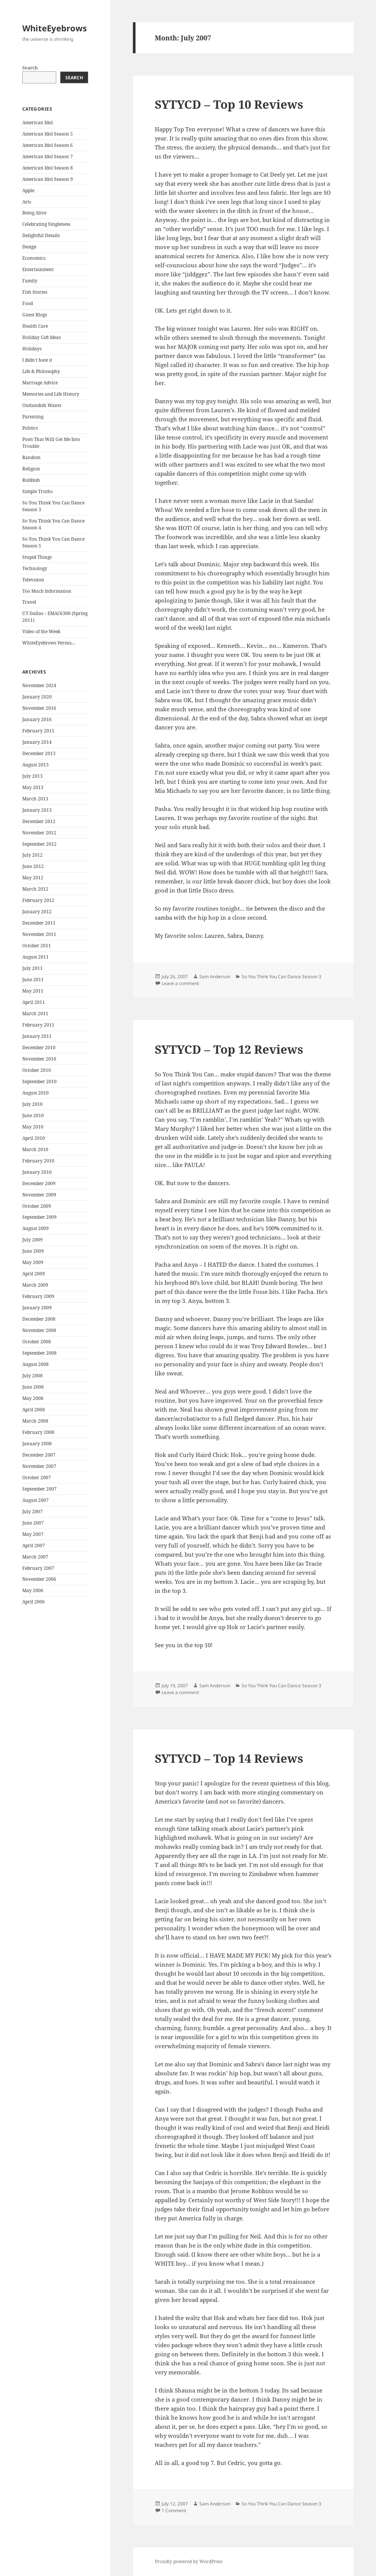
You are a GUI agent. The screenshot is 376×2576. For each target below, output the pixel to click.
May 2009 (32, 1262)
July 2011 (32, 968)
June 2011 (33, 979)
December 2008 (38, 1319)
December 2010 (38, 1047)
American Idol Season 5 (47, 134)
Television (33, 580)
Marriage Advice (40, 382)
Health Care (35, 326)
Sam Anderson (214, 976)
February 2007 (38, 1568)
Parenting (32, 416)
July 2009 (32, 1239)
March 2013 (35, 798)
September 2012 (39, 844)
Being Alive (34, 213)
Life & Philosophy (41, 371)
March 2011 (35, 1013)
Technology (34, 568)
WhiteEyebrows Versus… (48, 643)
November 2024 (39, 685)
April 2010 (33, 1138)
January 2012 (37, 911)
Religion (31, 469)
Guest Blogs (34, 314)
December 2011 (38, 923)
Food (27, 303)
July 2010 (32, 1104)
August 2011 (35, 957)
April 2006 (33, 1602)
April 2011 (33, 1002)
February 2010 (38, 1161)
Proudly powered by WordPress (188, 2561)
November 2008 (39, 1330)
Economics (33, 258)
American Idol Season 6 (47, 145)
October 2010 (36, 1070)
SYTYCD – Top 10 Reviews (229, 104)
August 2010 (35, 1093)
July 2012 (32, 855)
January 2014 (37, 742)
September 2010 (39, 1081)
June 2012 (33, 866)
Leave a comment (180, 983)
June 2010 (33, 1115)
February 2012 (38, 900)
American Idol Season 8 (47, 168)
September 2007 (39, 1489)
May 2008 (32, 1398)
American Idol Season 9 (47, 179)
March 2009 (35, 1285)
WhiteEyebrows (54, 28)
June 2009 (33, 1251)
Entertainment (38, 269)
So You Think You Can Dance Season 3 (281, 976)
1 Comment (174, 2510)
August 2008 (35, 1364)
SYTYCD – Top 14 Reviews (229, 1758)
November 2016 (39, 708)
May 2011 (32, 991)
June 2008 (33, 1387)
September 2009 (39, 1217)
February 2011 (38, 1025)
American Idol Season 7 (47, 156)
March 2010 (35, 1149)
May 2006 (32, 1590)
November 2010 (39, 1059)
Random (31, 457)
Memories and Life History (50, 394)
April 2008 (33, 1409)
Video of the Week (41, 631)
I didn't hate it (37, 360)
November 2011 (39, 934)
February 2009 (38, 1296)
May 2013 (32, 787)
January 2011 (37, 1036)
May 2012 (32, 877)
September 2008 (39, 1353)
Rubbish (31, 480)
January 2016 (37, 719)
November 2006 (39, 1579)
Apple (28, 190)
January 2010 (37, 1172)
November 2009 (39, 1195)
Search (30, 68)
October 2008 (36, 1341)
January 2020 (37, 697)
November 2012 (39, 832)
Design (29, 247)
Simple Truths (37, 491)
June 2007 (33, 1523)
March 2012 (35, 889)
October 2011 (36, 945)
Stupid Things (37, 557)
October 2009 (36, 1206)
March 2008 (35, 1421)
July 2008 (32, 1375)
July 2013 (32, 776)
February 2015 (38, 731)
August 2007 (35, 1500)
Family (29, 280)
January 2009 (37, 1307)
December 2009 (38, 1183)
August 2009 (35, 1228)
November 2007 (39, 1466)
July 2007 (32, 1511)
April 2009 (33, 1273)
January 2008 (37, 1443)
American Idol (37, 122)
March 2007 (35, 1557)
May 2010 (32, 1127)
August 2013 (35, 765)
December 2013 (38, 753)
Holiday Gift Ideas (41, 337)
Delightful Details (41, 235)
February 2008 (38, 1432)
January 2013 (37, 810)
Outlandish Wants (41, 405)
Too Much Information (46, 591)
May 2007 (32, 1534)
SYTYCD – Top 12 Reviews (229, 1049)
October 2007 (36, 1477)
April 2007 (33, 1545)
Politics (30, 428)
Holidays (32, 348)
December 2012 (38, 821)
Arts (26, 202)
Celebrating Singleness (46, 224)
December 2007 (38, 1455)
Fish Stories (34, 292)
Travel (29, 602)
